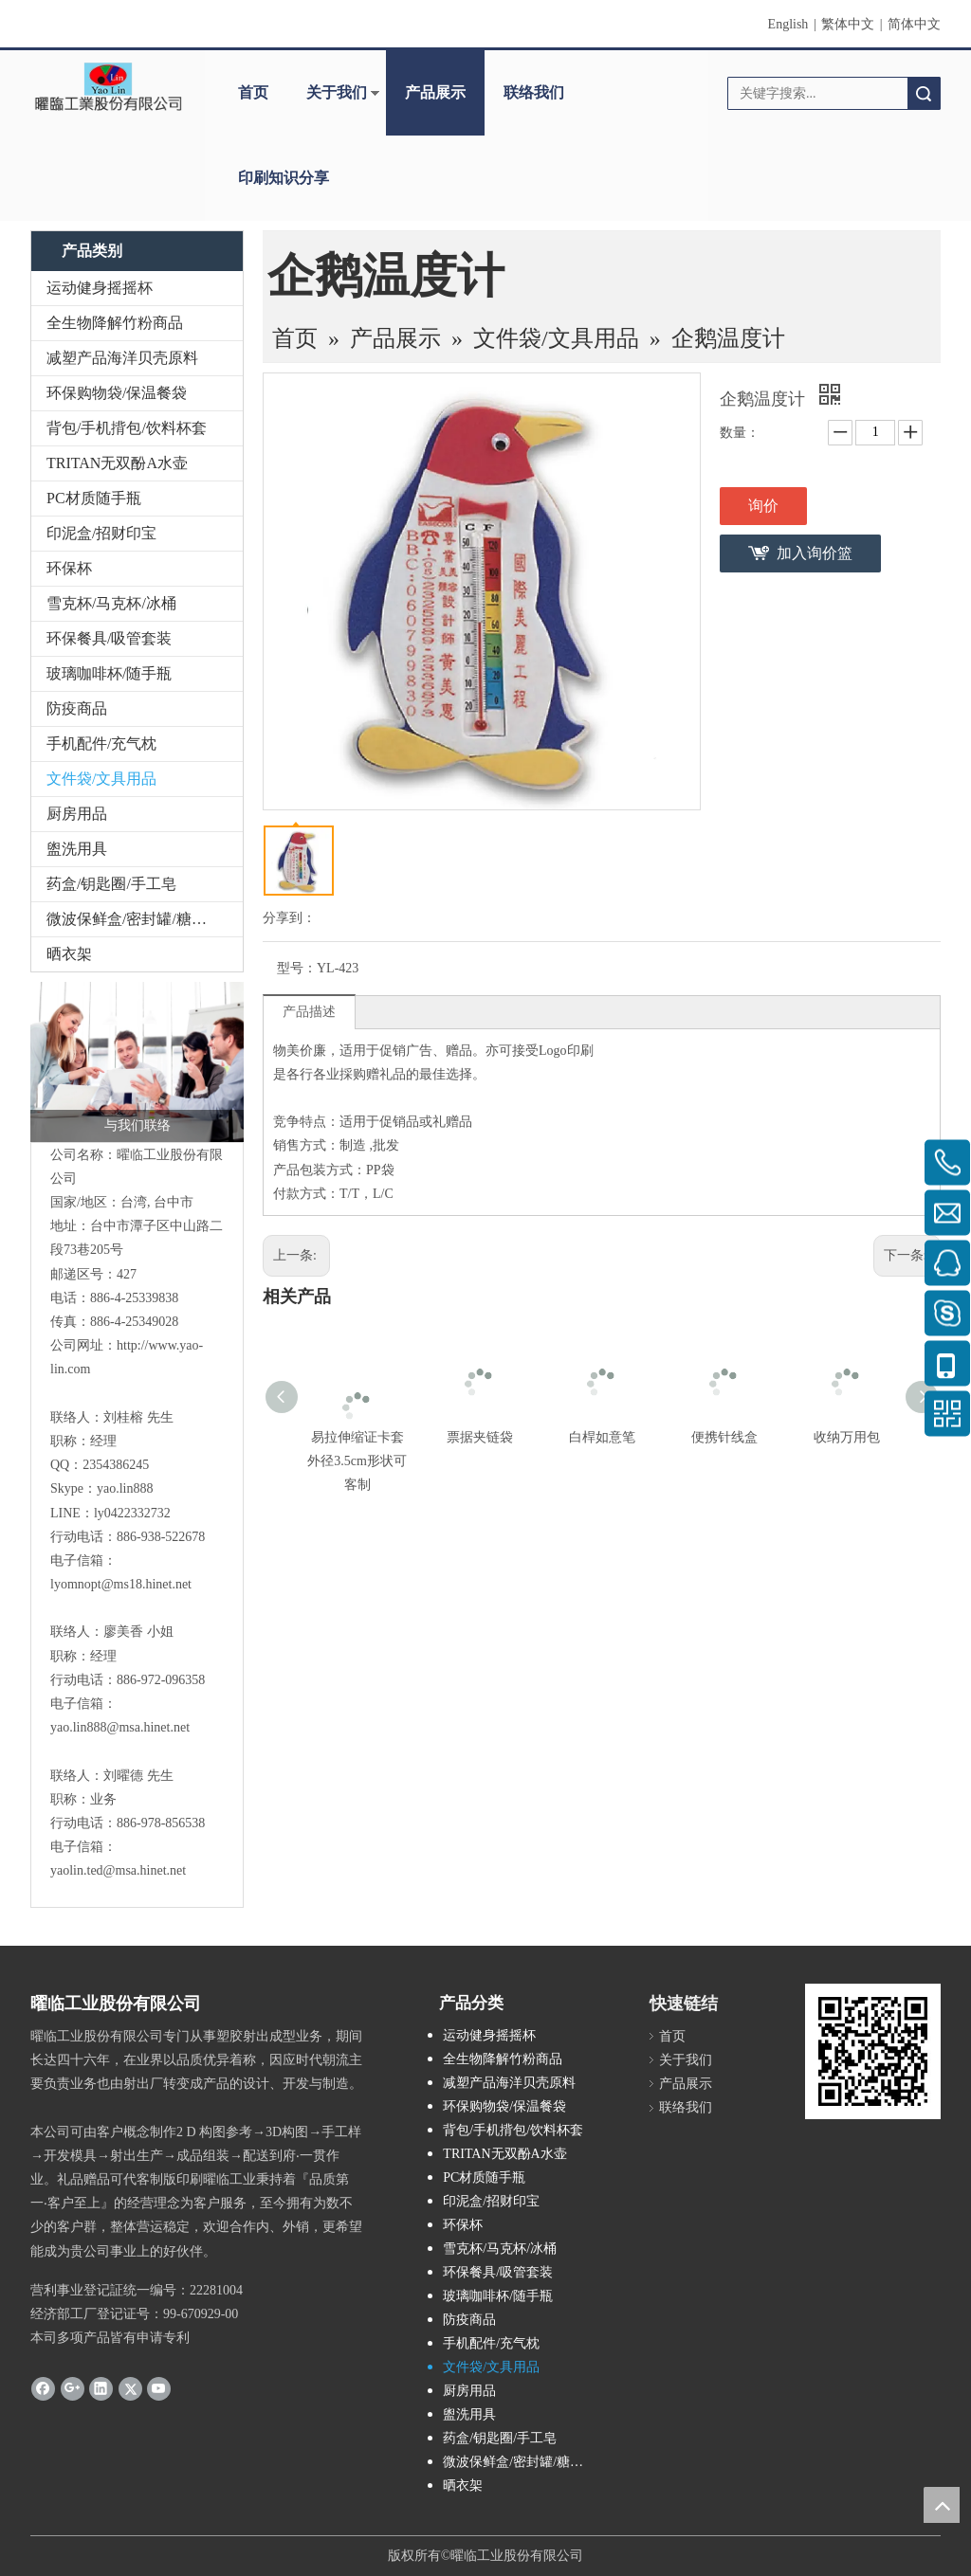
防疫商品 (76, 708)
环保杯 (69, 568)
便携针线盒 (724, 1437)
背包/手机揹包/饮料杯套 (126, 428)
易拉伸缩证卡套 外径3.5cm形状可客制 (357, 1461)
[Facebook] (43, 2387)
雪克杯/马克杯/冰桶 (111, 603)
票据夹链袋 (480, 1437)
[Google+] (72, 2387)
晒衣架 (69, 954)
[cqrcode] (873, 2051)
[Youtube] (159, 2387)
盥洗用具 (76, 849)
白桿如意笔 (602, 1437)
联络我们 (534, 92)
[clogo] (108, 86)
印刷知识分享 (283, 178)
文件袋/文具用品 (101, 779)
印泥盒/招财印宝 (101, 533)
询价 (763, 506)
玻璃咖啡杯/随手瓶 (109, 673)
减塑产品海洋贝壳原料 (122, 358)
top (942, 2505)
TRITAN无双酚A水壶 (117, 463)
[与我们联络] (137, 1062)
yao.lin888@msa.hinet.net (120, 1727)
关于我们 (336, 92)
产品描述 (309, 1012)
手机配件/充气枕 (101, 743)
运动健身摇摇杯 (99, 288)
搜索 (923, 93)
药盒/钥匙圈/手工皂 (111, 884)
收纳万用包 (847, 1437)
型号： (297, 968)
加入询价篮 (814, 553)
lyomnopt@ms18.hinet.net (121, 1584)
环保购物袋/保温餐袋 (116, 393)
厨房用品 (76, 814)
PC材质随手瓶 (93, 498)
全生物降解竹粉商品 (114, 323)
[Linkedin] (101, 2387)
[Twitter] (130, 2387)
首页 (253, 92)
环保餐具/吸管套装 (109, 638)
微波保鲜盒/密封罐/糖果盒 (134, 919)
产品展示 (435, 92)
